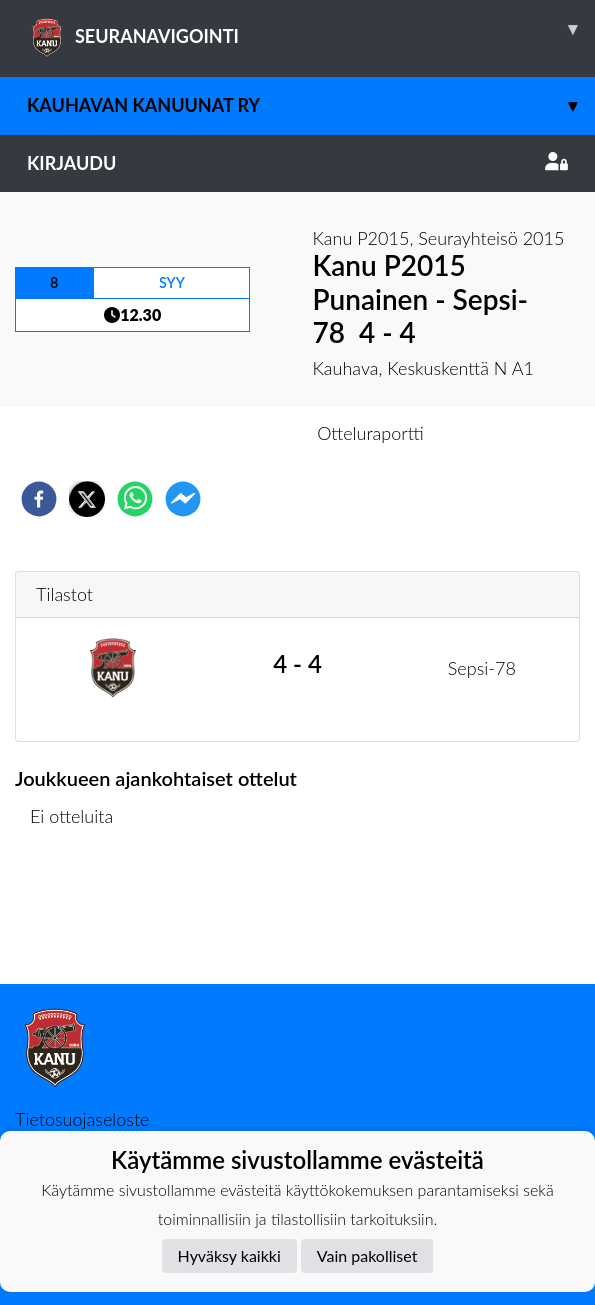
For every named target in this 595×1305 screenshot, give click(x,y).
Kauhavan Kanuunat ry (311, 105)
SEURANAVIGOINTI (311, 29)
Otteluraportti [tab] (370, 433)
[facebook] (39, 499)
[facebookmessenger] (183, 499)
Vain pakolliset (367, 1255)
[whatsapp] (135, 499)
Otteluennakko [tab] (228, 433)
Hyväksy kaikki (229, 1255)
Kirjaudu (297, 163)
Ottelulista (79, 916)
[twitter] (87, 499)
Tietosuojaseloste (82, 1119)
